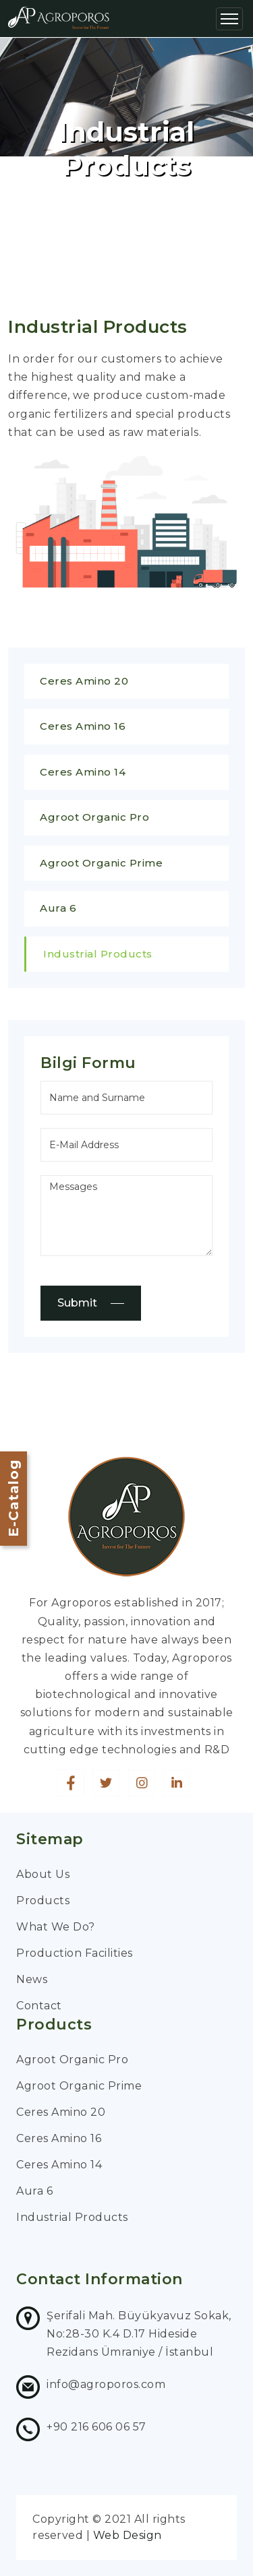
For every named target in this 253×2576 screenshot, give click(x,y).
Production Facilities (74, 1953)
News (31, 1979)
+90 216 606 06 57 (96, 2426)
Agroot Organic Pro (94, 817)
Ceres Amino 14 (82, 771)
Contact (39, 2005)
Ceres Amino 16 (82, 726)
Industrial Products (97, 953)
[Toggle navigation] (229, 18)
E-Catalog (13, 1498)
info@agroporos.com (106, 2384)
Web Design (127, 2535)
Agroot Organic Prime (101, 862)
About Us (42, 1874)
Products (42, 1900)
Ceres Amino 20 (84, 680)
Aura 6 (58, 908)
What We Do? (55, 1926)
